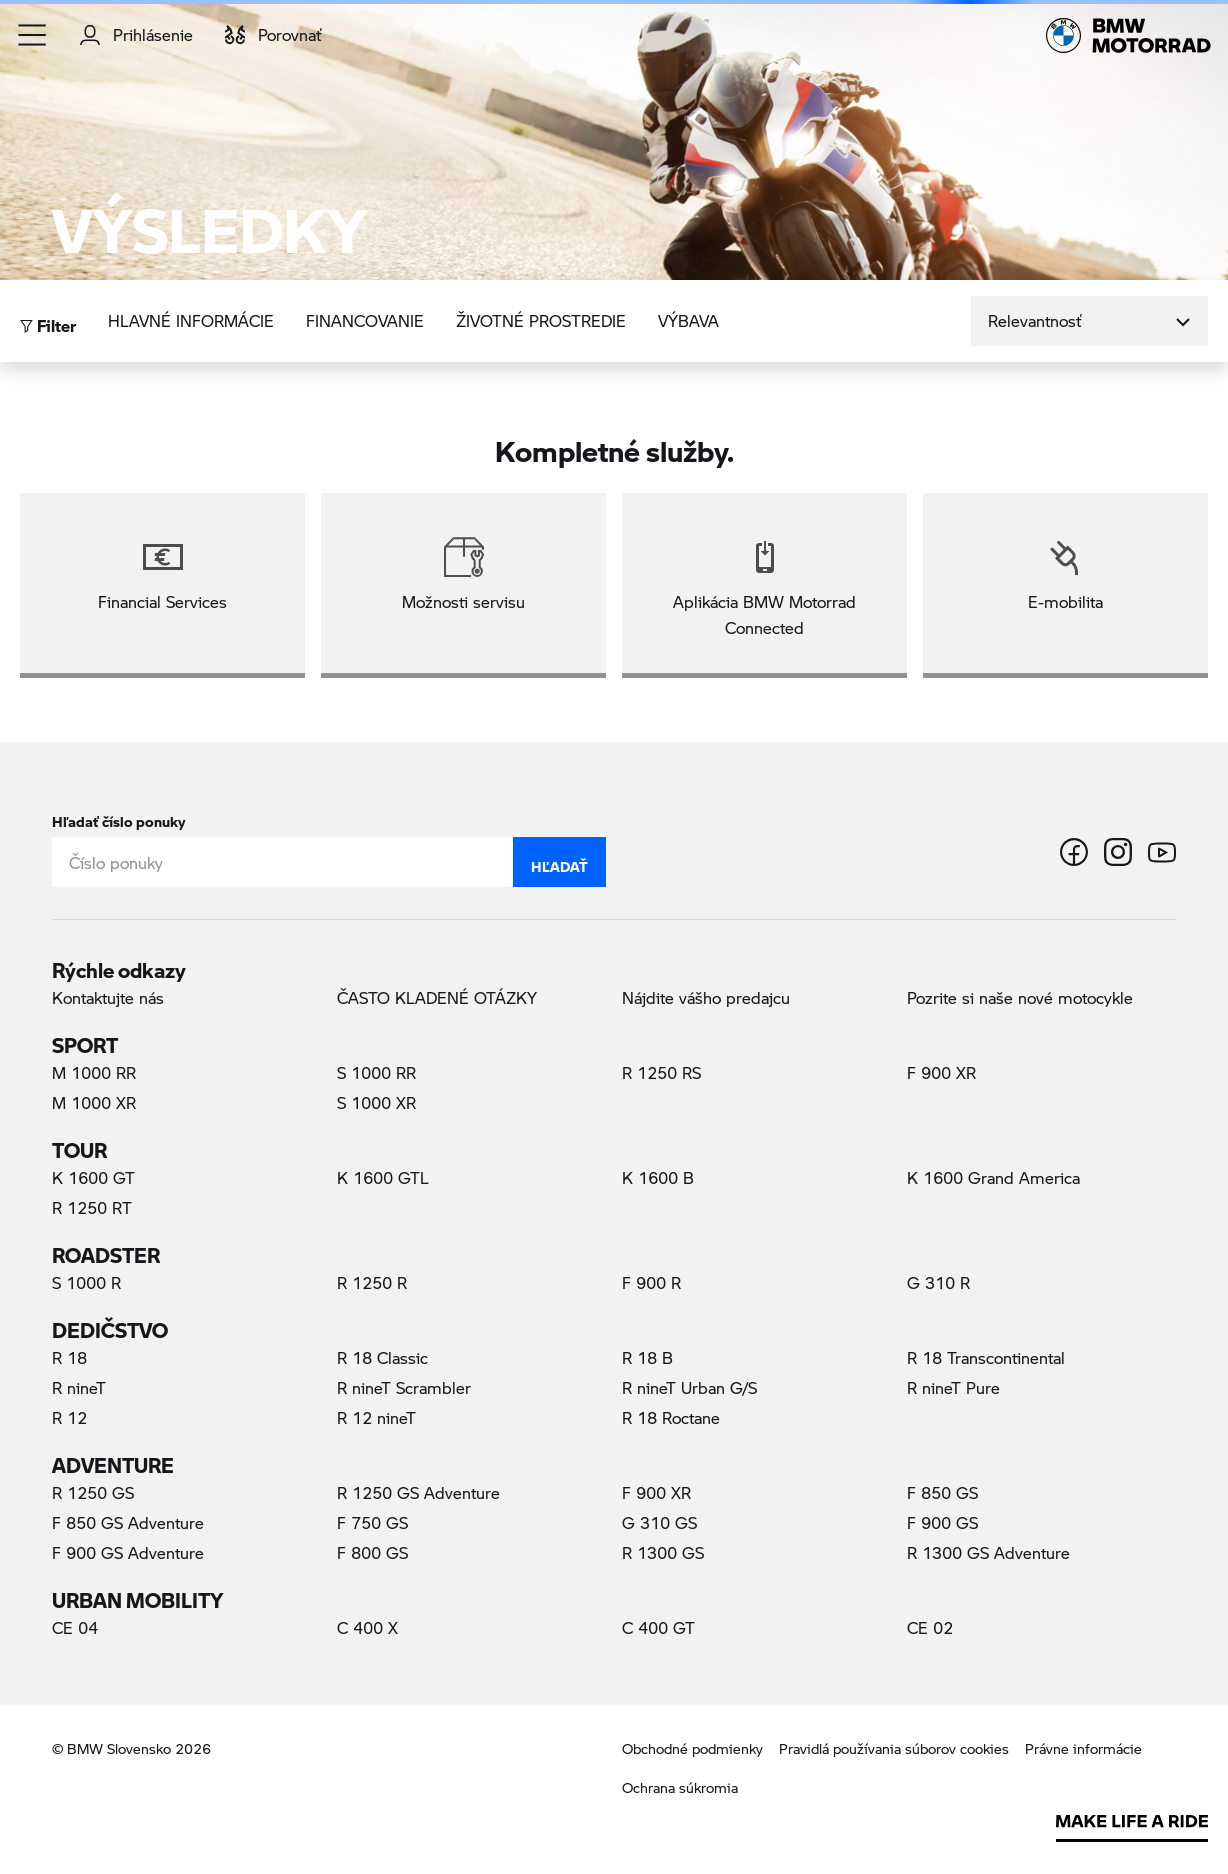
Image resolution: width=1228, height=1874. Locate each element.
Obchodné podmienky (692, 1748)
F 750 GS (372, 1522)
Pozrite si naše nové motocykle (1020, 997)
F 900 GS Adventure (128, 1552)
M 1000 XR (94, 1102)
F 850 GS (942, 1492)
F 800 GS (372, 1552)
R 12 (69, 1417)
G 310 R (938, 1282)
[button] (33, 35)
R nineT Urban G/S (689, 1387)
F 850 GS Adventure (128, 1522)
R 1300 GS (663, 1552)
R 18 (69, 1357)
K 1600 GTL (383, 1177)
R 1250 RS (661, 1072)
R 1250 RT (92, 1207)
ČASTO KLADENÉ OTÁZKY (437, 997)
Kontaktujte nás (108, 997)
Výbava (688, 320)
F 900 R (651, 1282)
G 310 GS (659, 1522)
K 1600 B (658, 1177)
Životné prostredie (541, 320)
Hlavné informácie (191, 320)
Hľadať (559, 862)
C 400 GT (658, 1627)
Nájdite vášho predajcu (706, 997)
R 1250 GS (93, 1492)
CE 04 (75, 1627)
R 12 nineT (376, 1417)
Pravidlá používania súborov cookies (894, 1748)
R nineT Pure (953, 1387)
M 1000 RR (94, 1072)
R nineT (79, 1387)
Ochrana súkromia (680, 1787)
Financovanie (365, 320)
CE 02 (930, 1627)
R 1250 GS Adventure (418, 1492)
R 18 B (647, 1357)
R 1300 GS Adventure (988, 1552)
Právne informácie (1083, 1748)
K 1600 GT (93, 1177)
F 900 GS (942, 1522)
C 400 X (367, 1627)
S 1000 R (86, 1282)
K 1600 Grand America (993, 1177)
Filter (48, 320)
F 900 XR (941, 1072)
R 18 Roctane (671, 1417)
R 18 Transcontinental (986, 1357)
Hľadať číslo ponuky (118, 817)
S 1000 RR (376, 1072)
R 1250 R (372, 1282)
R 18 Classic (382, 1357)
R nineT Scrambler (404, 1387)
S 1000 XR (376, 1102)
